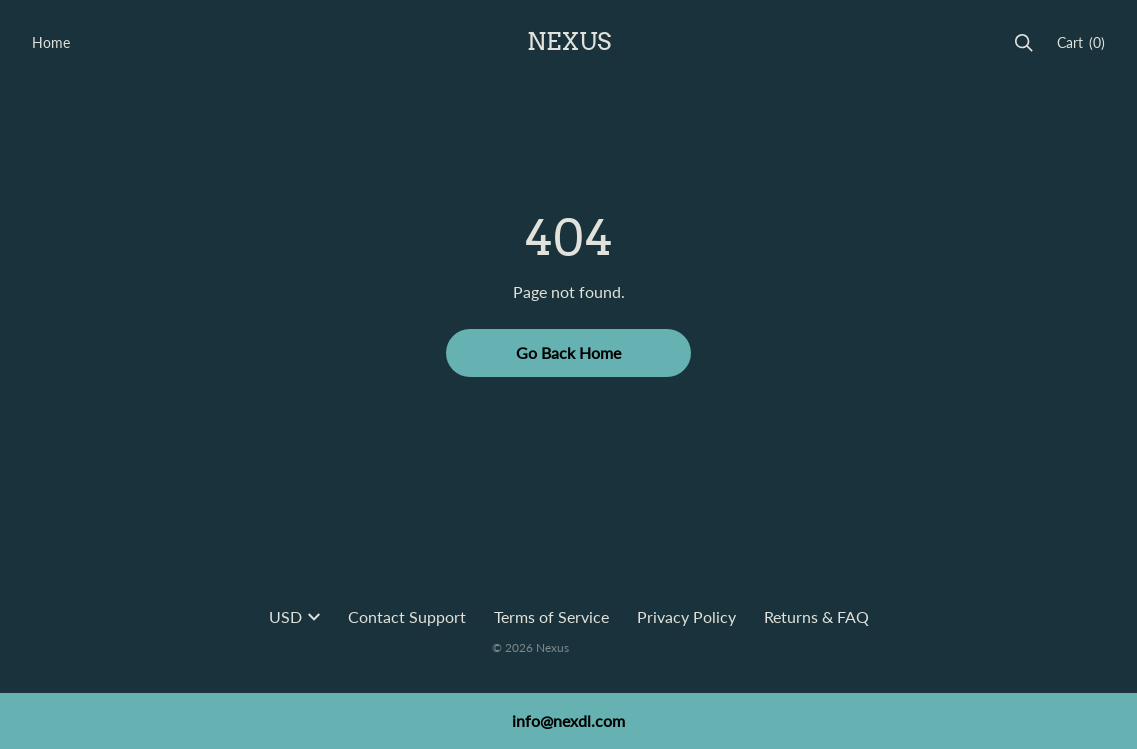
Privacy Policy (686, 616)
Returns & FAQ (816, 616)
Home (51, 42)
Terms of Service (551, 616)
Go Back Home (568, 352)
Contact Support (407, 616)
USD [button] (294, 616)
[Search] (1024, 43)
